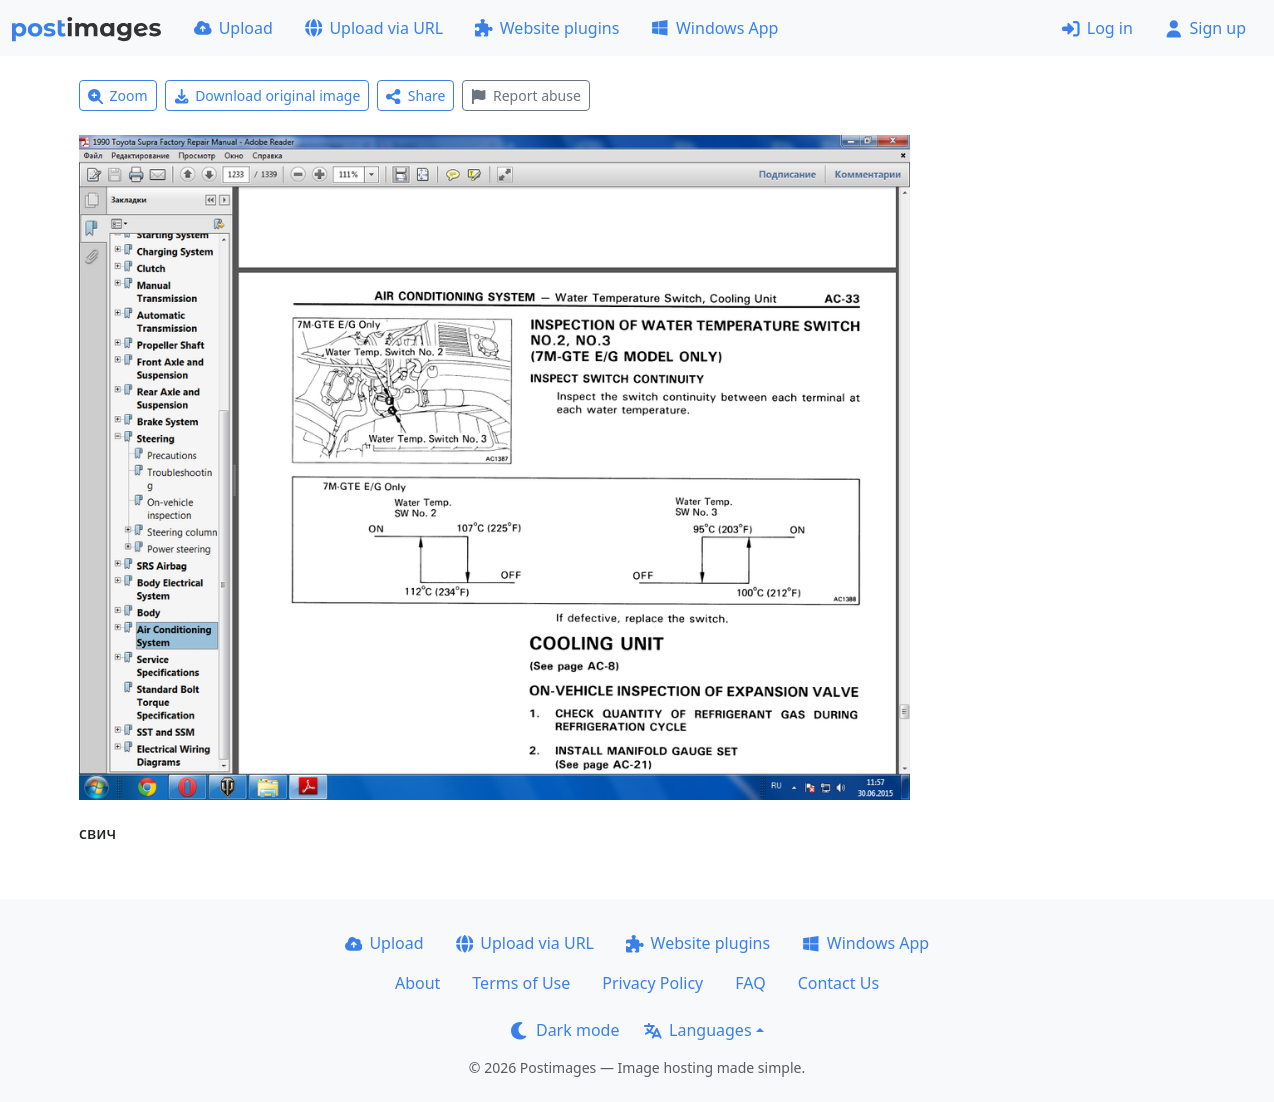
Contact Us (838, 983)
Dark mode (565, 1030)
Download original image (267, 95)
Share (415, 95)
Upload (233, 28)
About (417, 983)
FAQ (750, 983)
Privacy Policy (652, 983)
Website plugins (547, 28)
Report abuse (525, 95)
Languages (697, 1030)
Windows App (714, 28)
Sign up (1205, 28)
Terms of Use (521, 983)
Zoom (118, 95)
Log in (1097, 28)
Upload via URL (374, 28)
